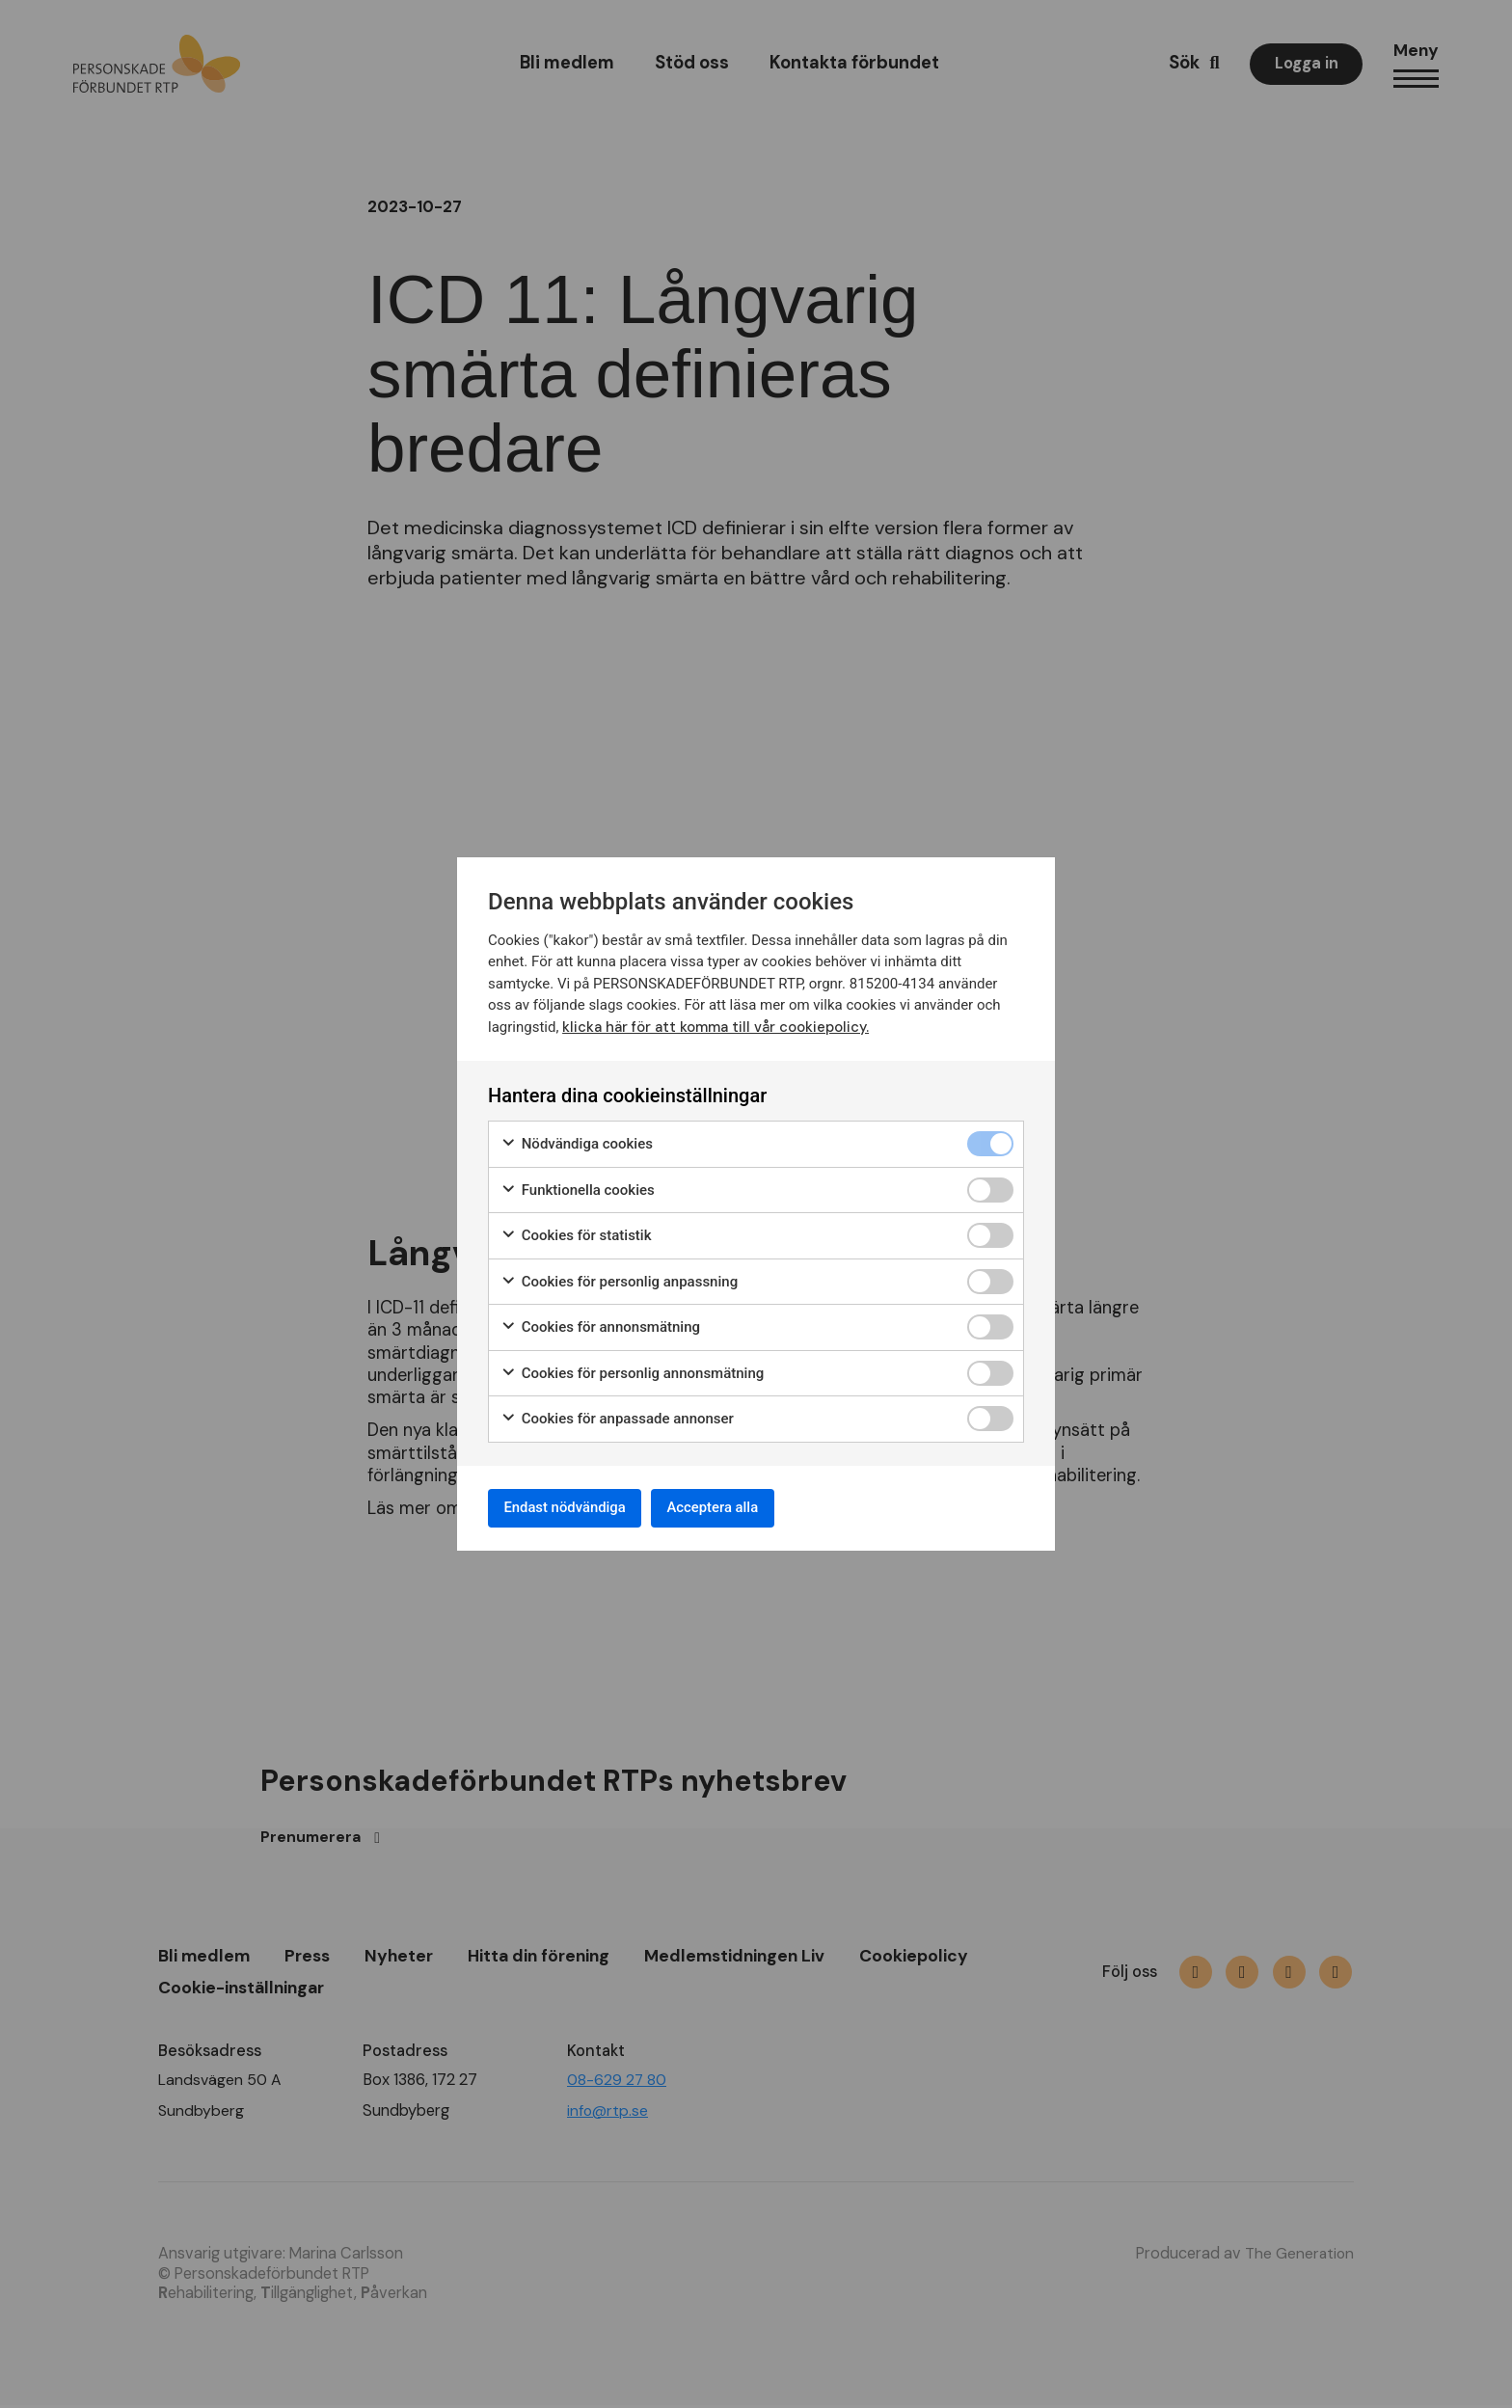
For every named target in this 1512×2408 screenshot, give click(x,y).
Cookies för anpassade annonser (617, 1415)
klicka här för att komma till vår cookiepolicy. (716, 1023)
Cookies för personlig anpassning (619, 1278)
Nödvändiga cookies (576, 1140)
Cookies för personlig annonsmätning (632, 1370)
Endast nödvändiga (573, 1508)
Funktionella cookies (577, 1186)
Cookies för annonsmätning (600, 1323)
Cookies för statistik (576, 1232)
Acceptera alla (738, 1508)
